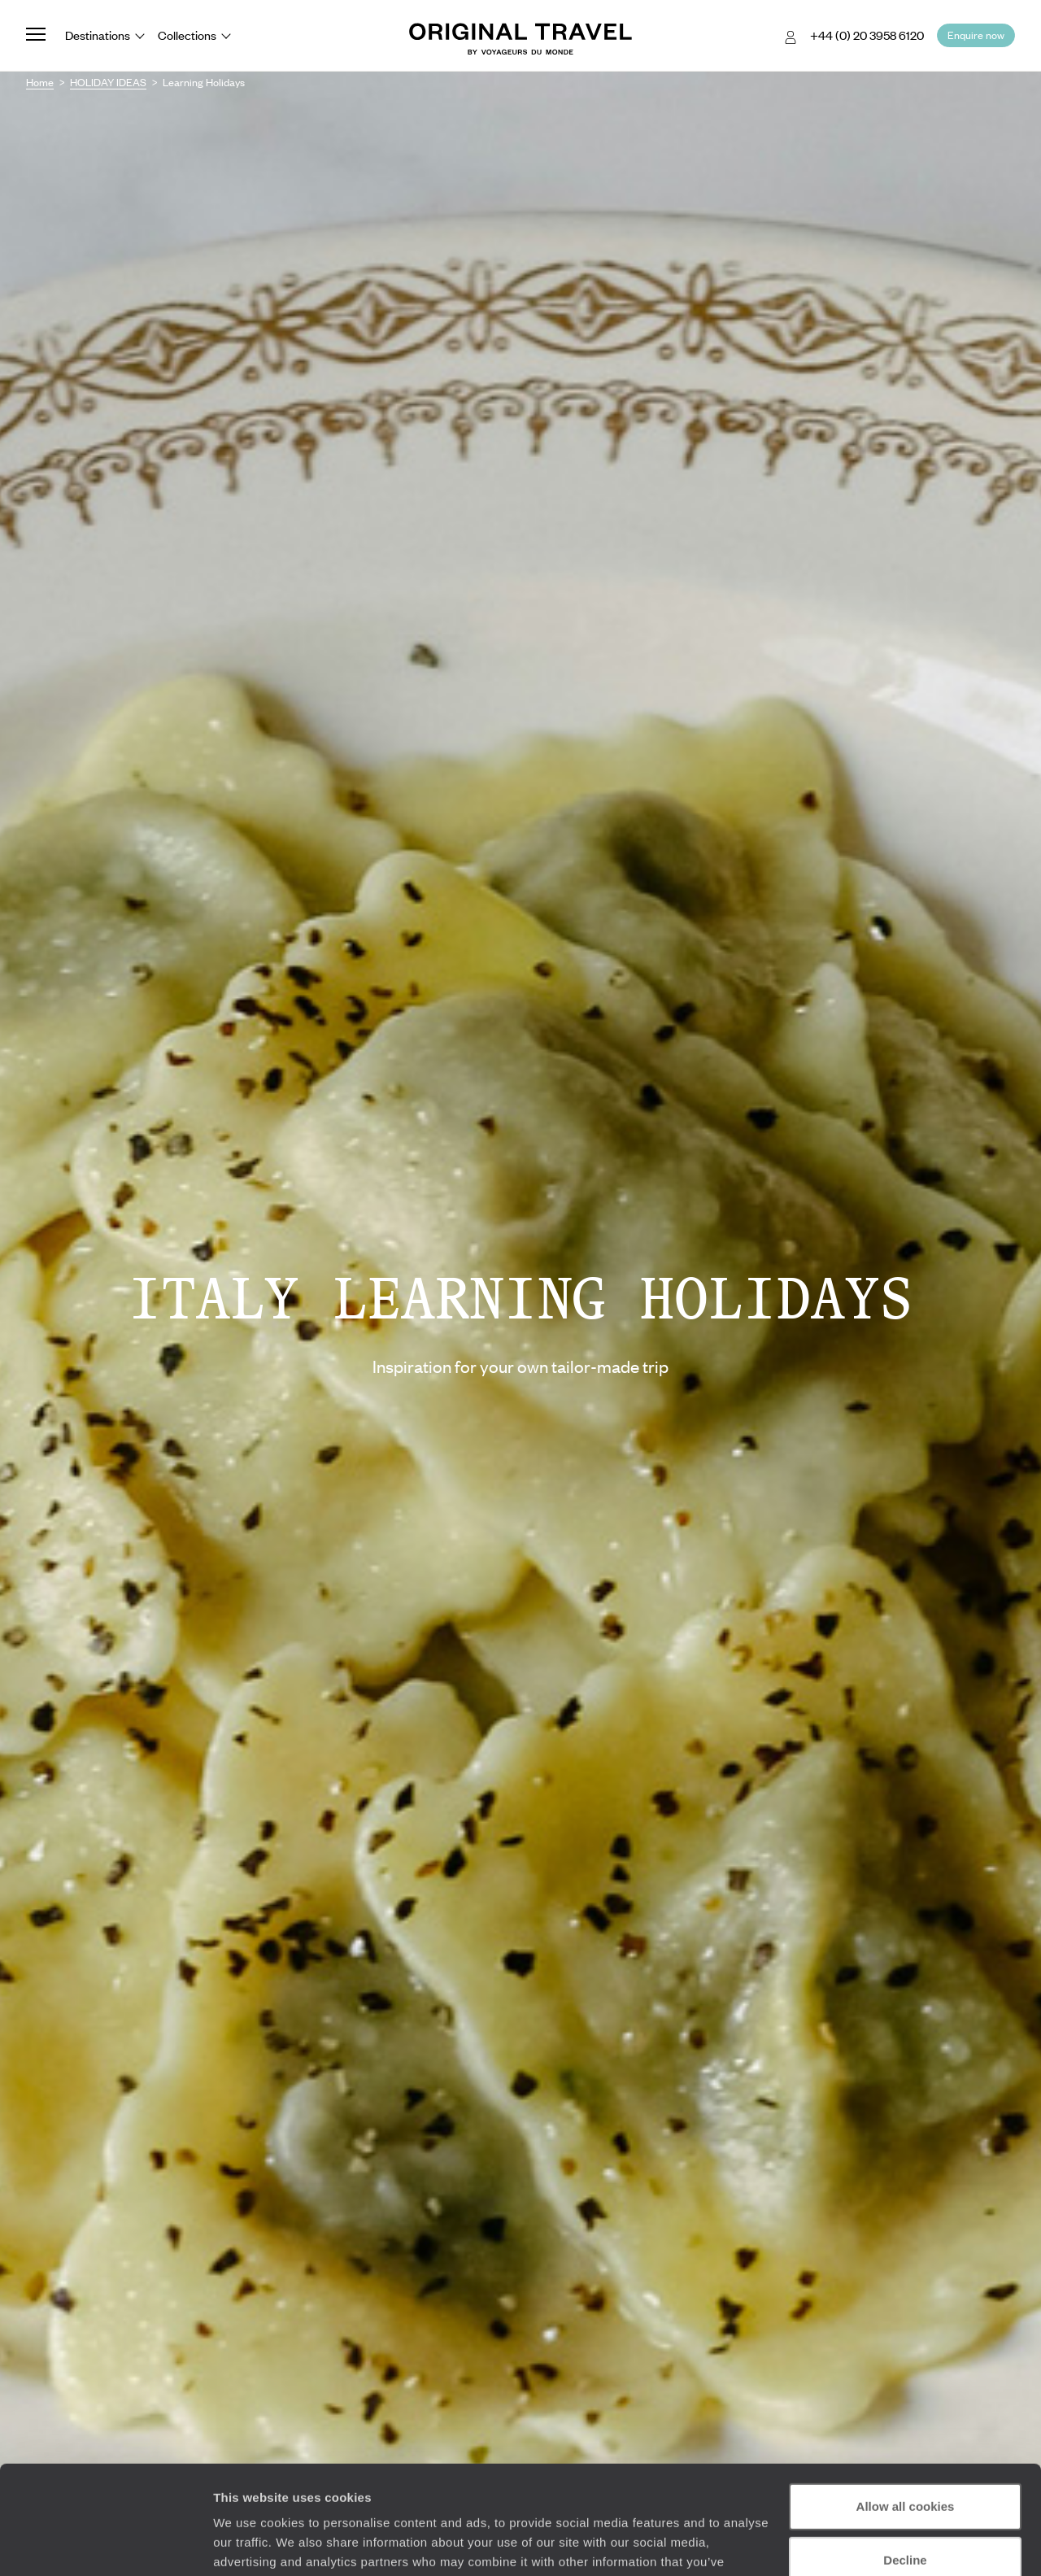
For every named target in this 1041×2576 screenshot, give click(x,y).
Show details (251, 2544)
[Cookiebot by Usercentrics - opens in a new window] (105, 2544)
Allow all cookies (905, 2405)
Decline (904, 2458)
